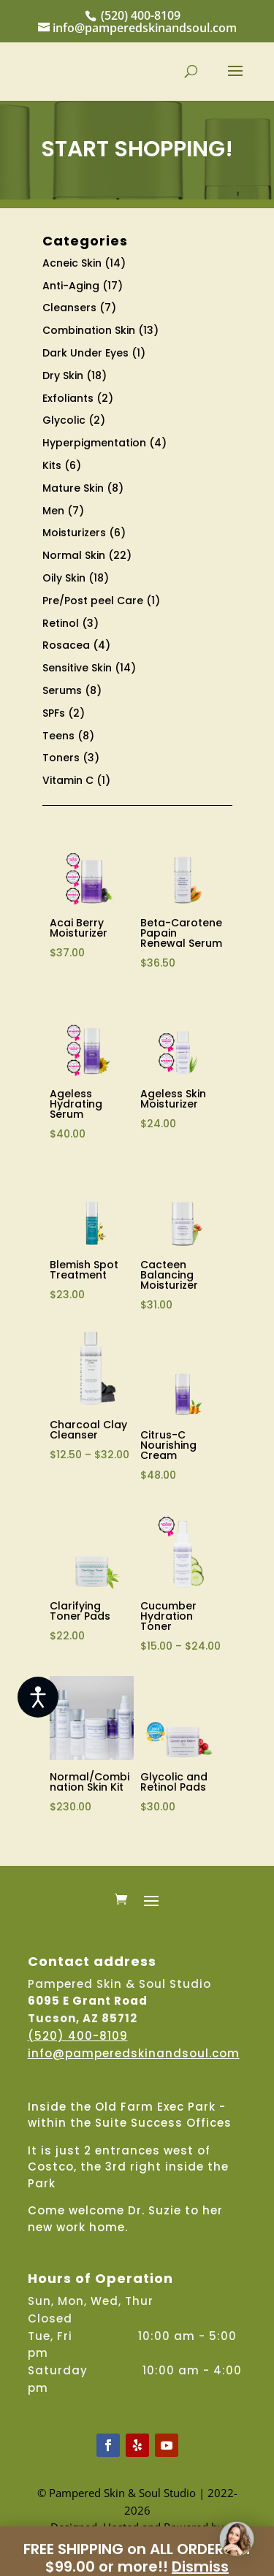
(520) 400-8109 (140, 15)
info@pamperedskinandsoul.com (134, 2053)
